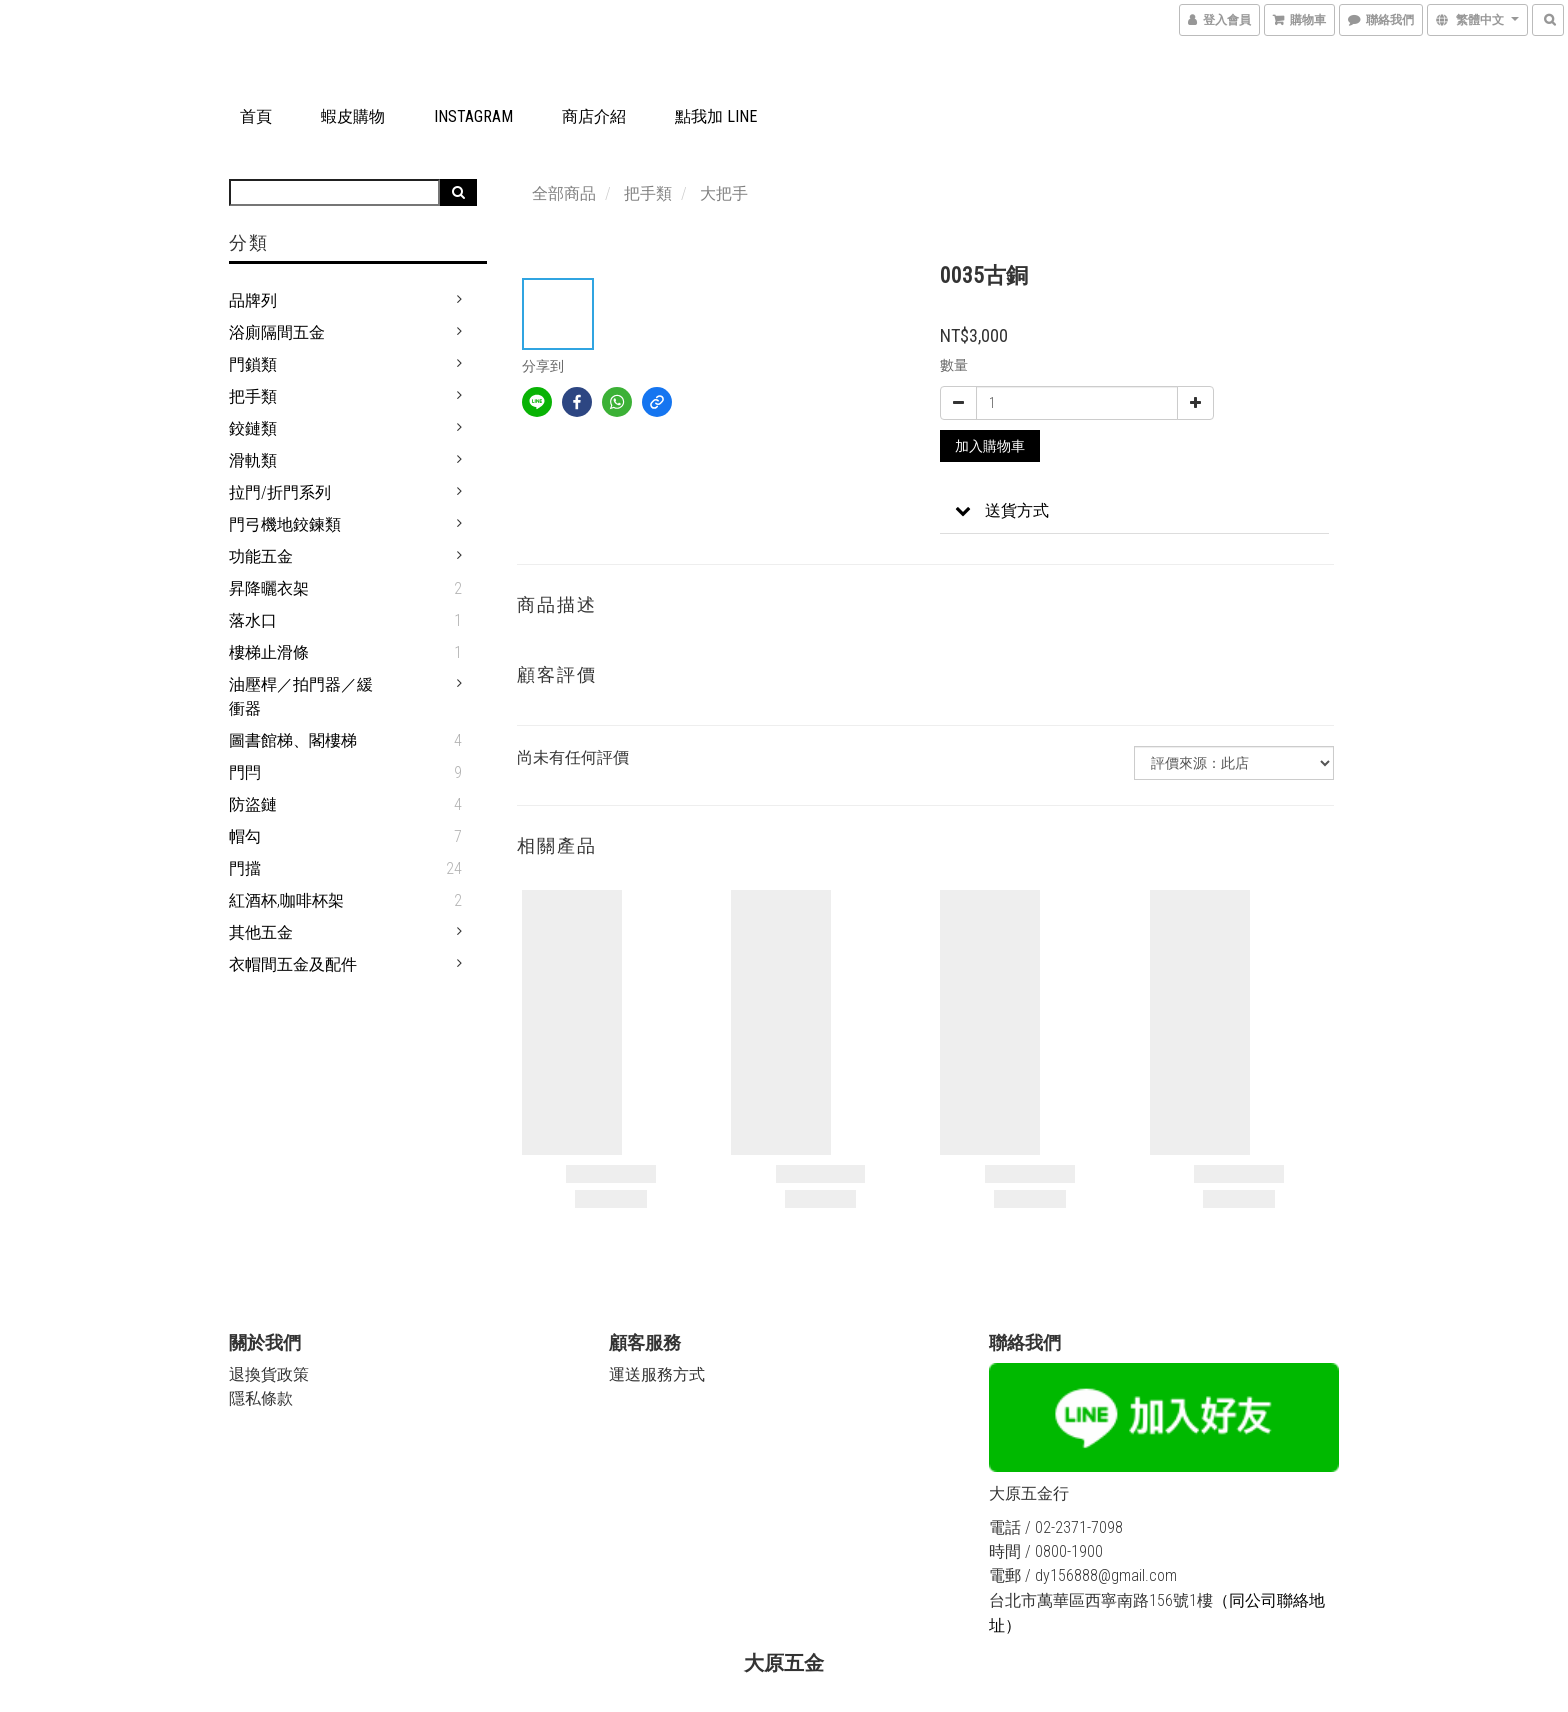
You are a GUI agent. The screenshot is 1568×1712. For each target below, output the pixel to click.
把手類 (253, 396)
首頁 (256, 116)
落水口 (253, 620)
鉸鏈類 (253, 428)
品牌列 (253, 300)
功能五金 (261, 556)
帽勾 (245, 836)
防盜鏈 (253, 804)
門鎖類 (253, 364)
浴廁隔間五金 (277, 332)
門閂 (245, 772)
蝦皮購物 (353, 116)
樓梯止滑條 (269, 652)
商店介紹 (594, 116)
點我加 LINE (716, 116)
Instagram (473, 116)
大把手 (724, 193)
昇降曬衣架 (269, 588)
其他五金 (261, 932)
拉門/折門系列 (280, 492)
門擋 (245, 868)
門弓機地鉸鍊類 (285, 524)
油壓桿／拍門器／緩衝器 (301, 696)
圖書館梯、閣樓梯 (293, 740)
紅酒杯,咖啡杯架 (286, 900)
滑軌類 (253, 460)
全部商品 (564, 193)
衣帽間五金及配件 (293, 964)
